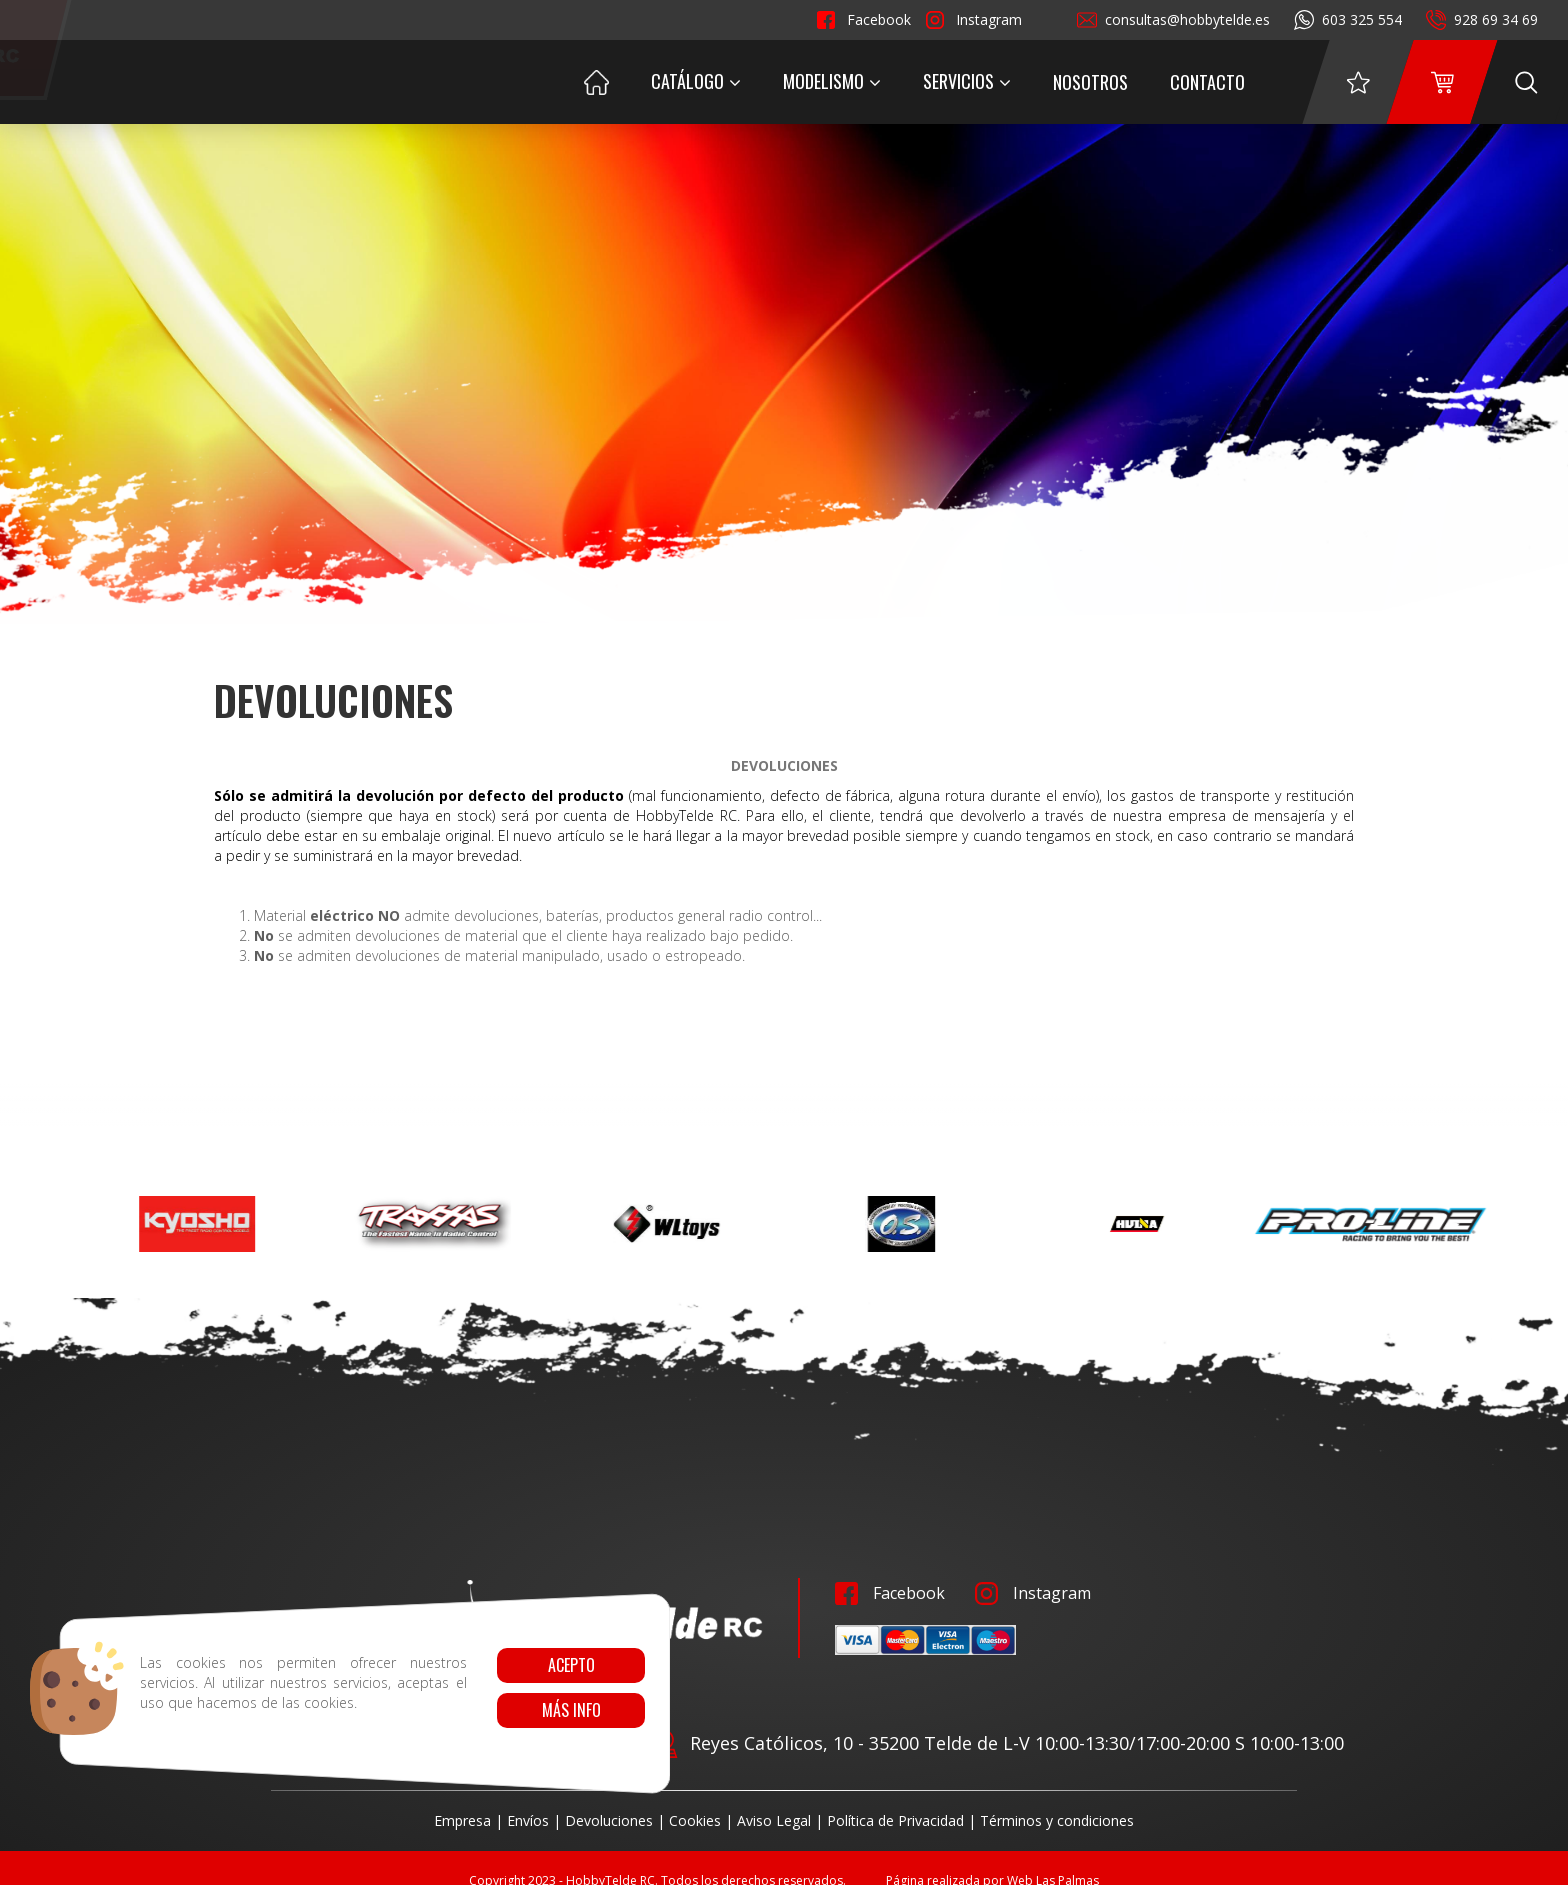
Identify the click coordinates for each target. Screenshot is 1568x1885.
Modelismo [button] (832, 81)
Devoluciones (609, 1820)
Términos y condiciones (1057, 1820)
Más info (570, 1710)
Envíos (528, 1820)
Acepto (570, 1665)
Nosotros (1090, 82)
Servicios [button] (967, 81)
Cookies (695, 1820)
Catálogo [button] (696, 81)
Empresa (462, 1820)
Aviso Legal (774, 1820)
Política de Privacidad (895, 1820)
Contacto (1207, 82)
